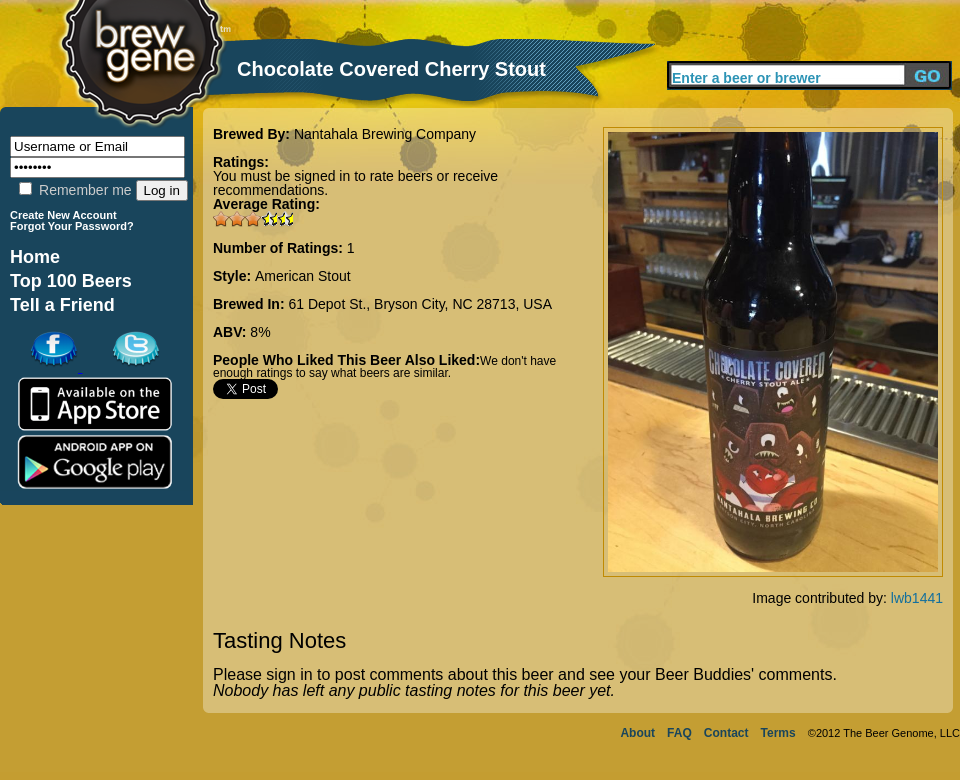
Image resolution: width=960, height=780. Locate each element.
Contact (726, 733)
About (637, 733)
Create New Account (63, 215)
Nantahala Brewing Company (385, 134)
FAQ (679, 733)
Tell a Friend (62, 305)
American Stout (303, 276)
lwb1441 (917, 598)
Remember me (75, 190)
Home (35, 257)
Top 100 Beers (71, 281)
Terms (778, 733)
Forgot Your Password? (72, 226)
